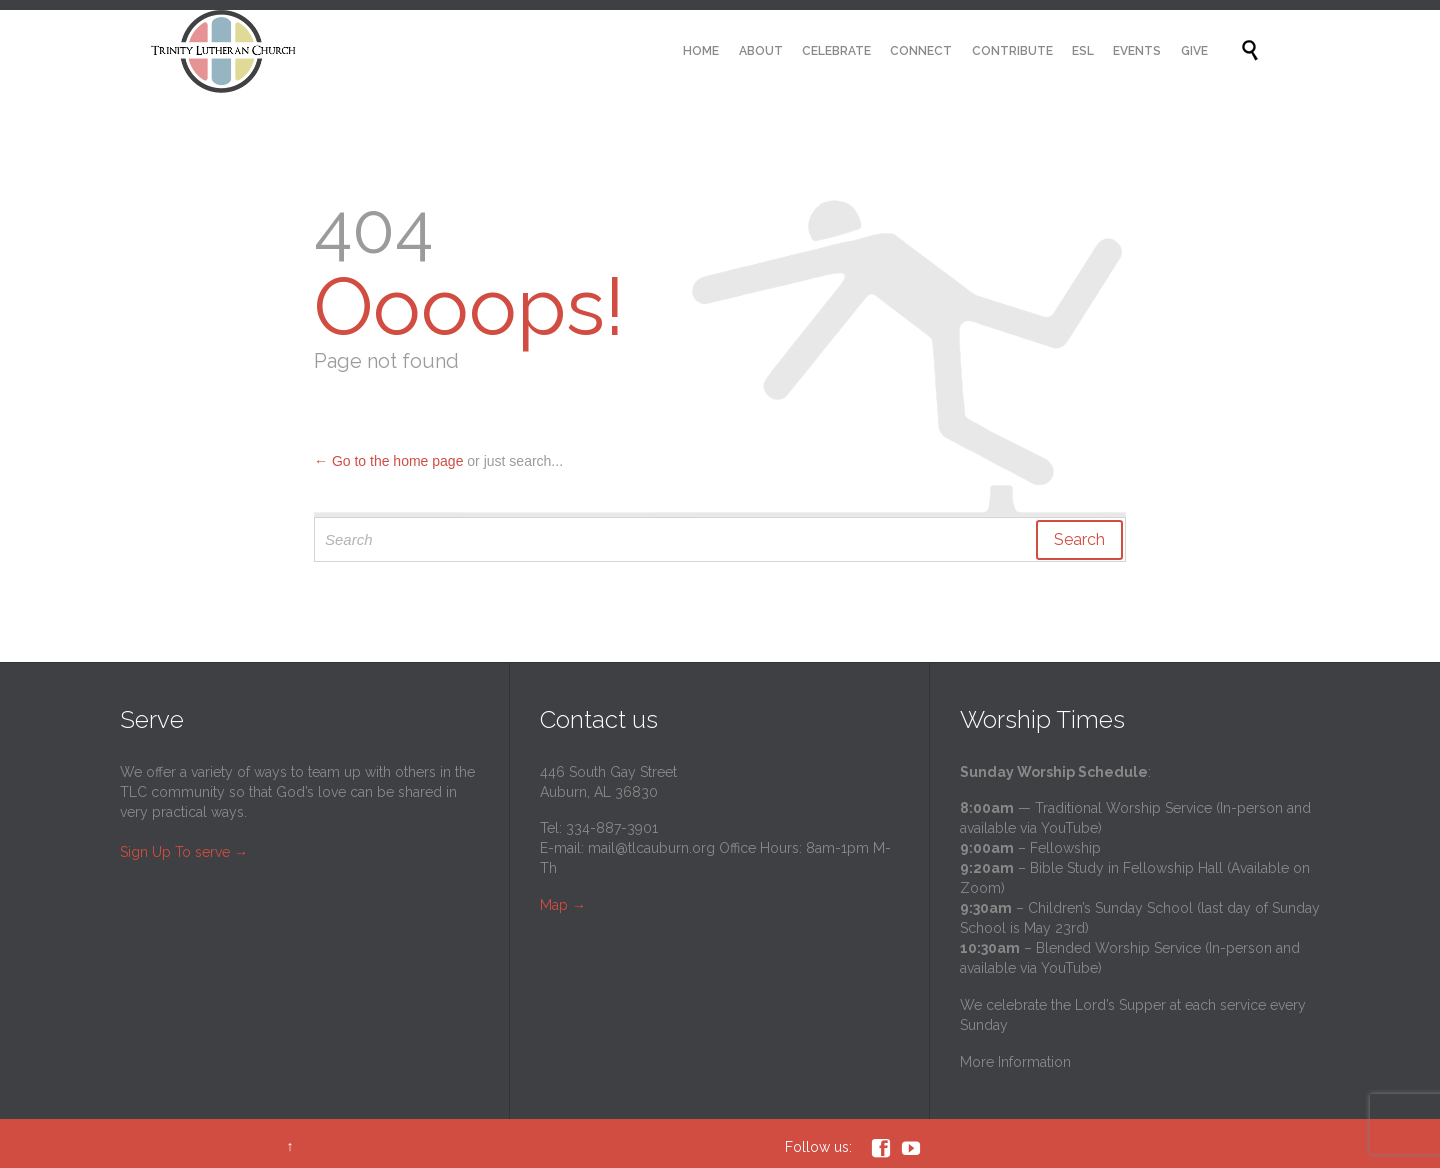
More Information (1015, 1062)
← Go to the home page (388, 461)
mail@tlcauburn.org (651, 848)
